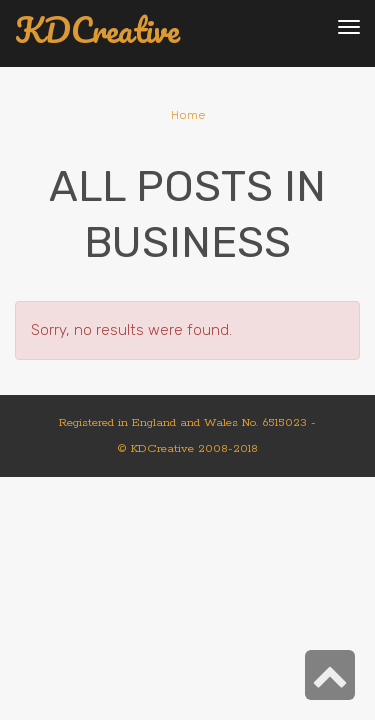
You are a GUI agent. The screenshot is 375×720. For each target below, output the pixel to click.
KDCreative (97, 30)
